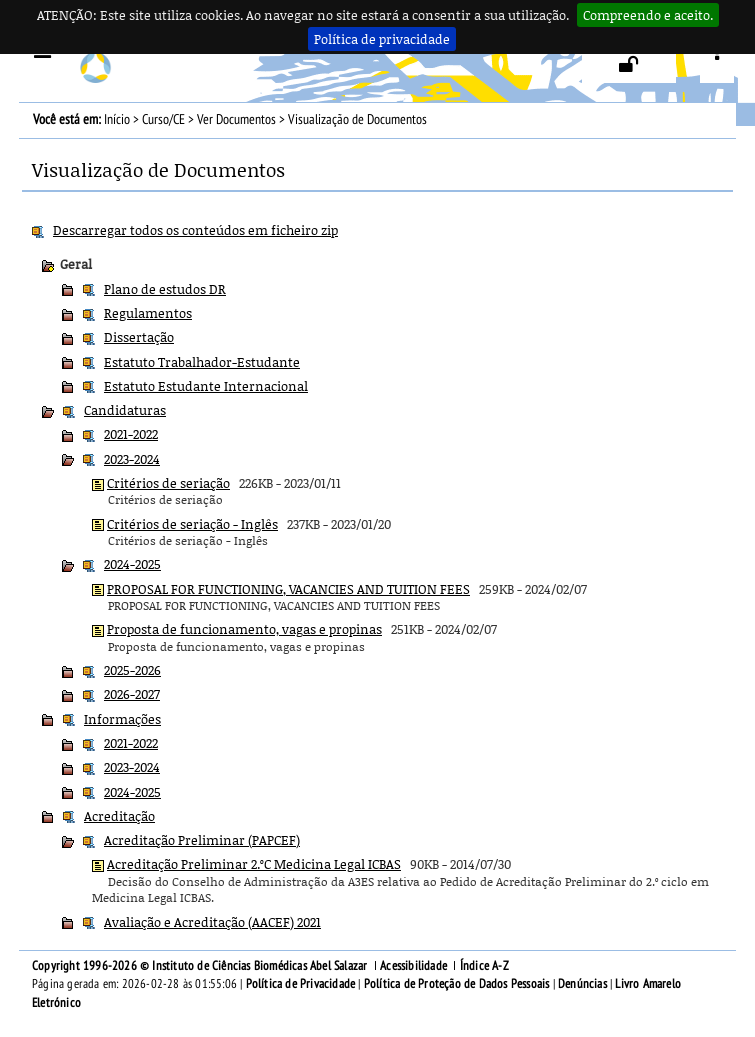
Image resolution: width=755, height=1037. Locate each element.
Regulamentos (148, 313)
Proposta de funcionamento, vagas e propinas (244, 629)
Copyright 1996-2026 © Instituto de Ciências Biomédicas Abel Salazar (201, 966)
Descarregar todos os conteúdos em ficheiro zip (195, 230)
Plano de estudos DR (165, 289)
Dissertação (139, 337)
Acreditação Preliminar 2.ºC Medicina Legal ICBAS (254, 864)
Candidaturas (125, 410)
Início (117, 119)
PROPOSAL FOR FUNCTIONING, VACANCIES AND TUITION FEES (288, 589)
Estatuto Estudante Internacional (206, 386)
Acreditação (119, 816)
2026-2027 (132, 694)
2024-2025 (132, 564)
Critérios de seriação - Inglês (192, 524)
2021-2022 (131, 434)
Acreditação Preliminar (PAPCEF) (202, 840)
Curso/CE (163, 119)
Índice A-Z (484, 966)
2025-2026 (132, 670)
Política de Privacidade (301, 984)
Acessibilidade (413, 966)
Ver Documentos (236, 119)
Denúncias (582, 984)
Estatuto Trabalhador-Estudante (202, 362)
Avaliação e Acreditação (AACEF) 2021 (212, 922)
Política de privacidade (382, 39)
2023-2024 (132, 459)
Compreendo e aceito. (648, 15)
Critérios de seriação (168, 483)
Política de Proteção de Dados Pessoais (457, 984)
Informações (122, 719)
